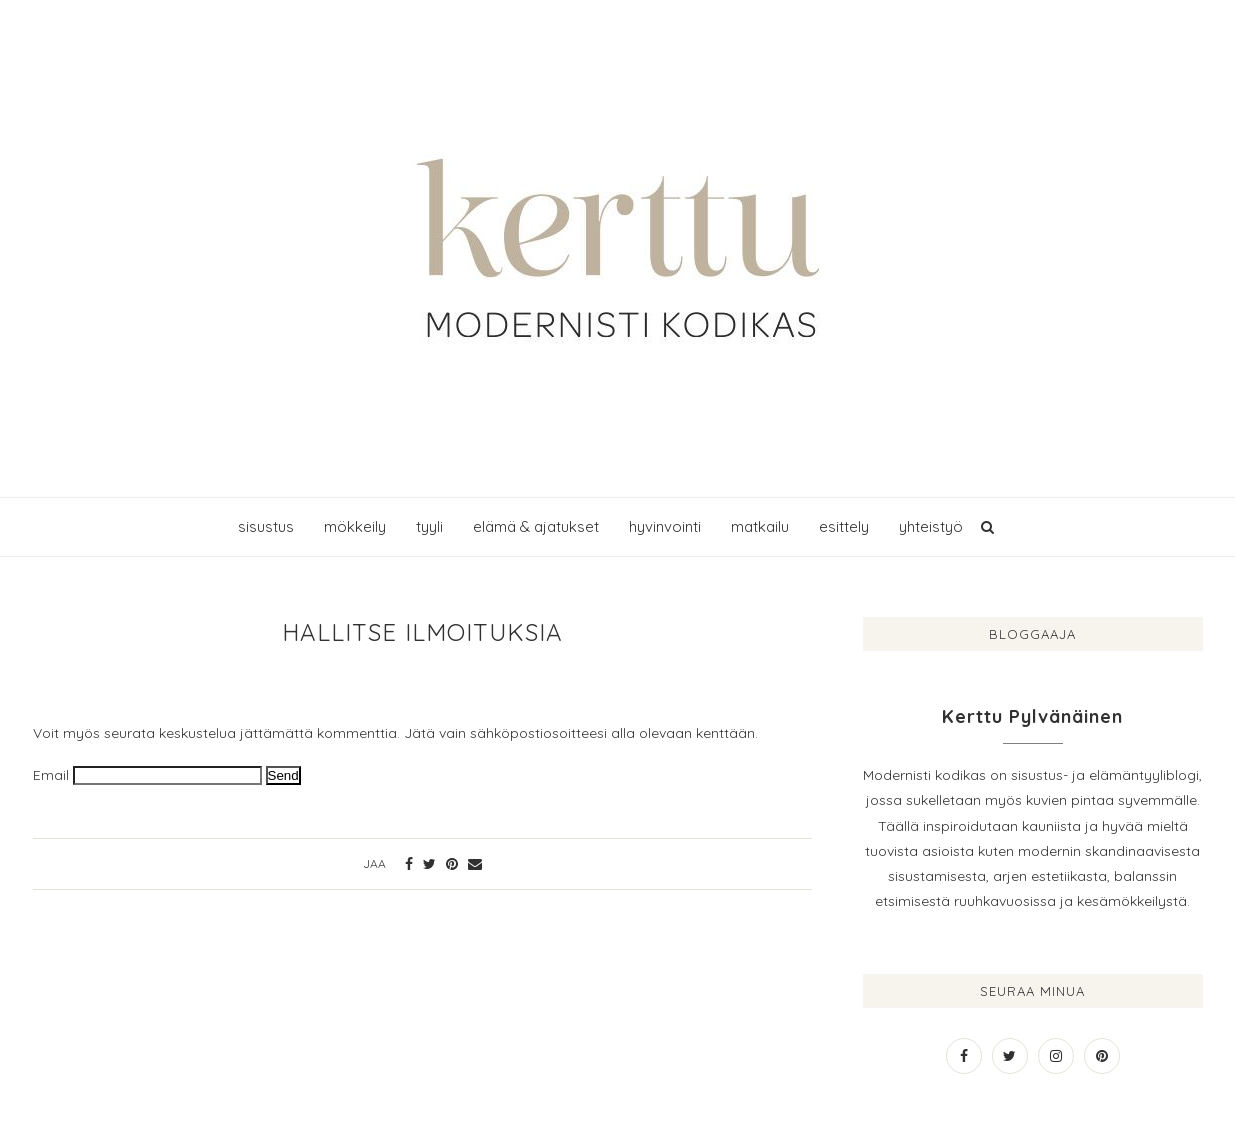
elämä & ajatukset (536, 526)
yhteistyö (931, 526)
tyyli (429, 526)
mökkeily (355, 526)
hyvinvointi (665, 526)
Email (51, 775)
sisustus (266, 526)
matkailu (760, 526)
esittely (844, 526)
